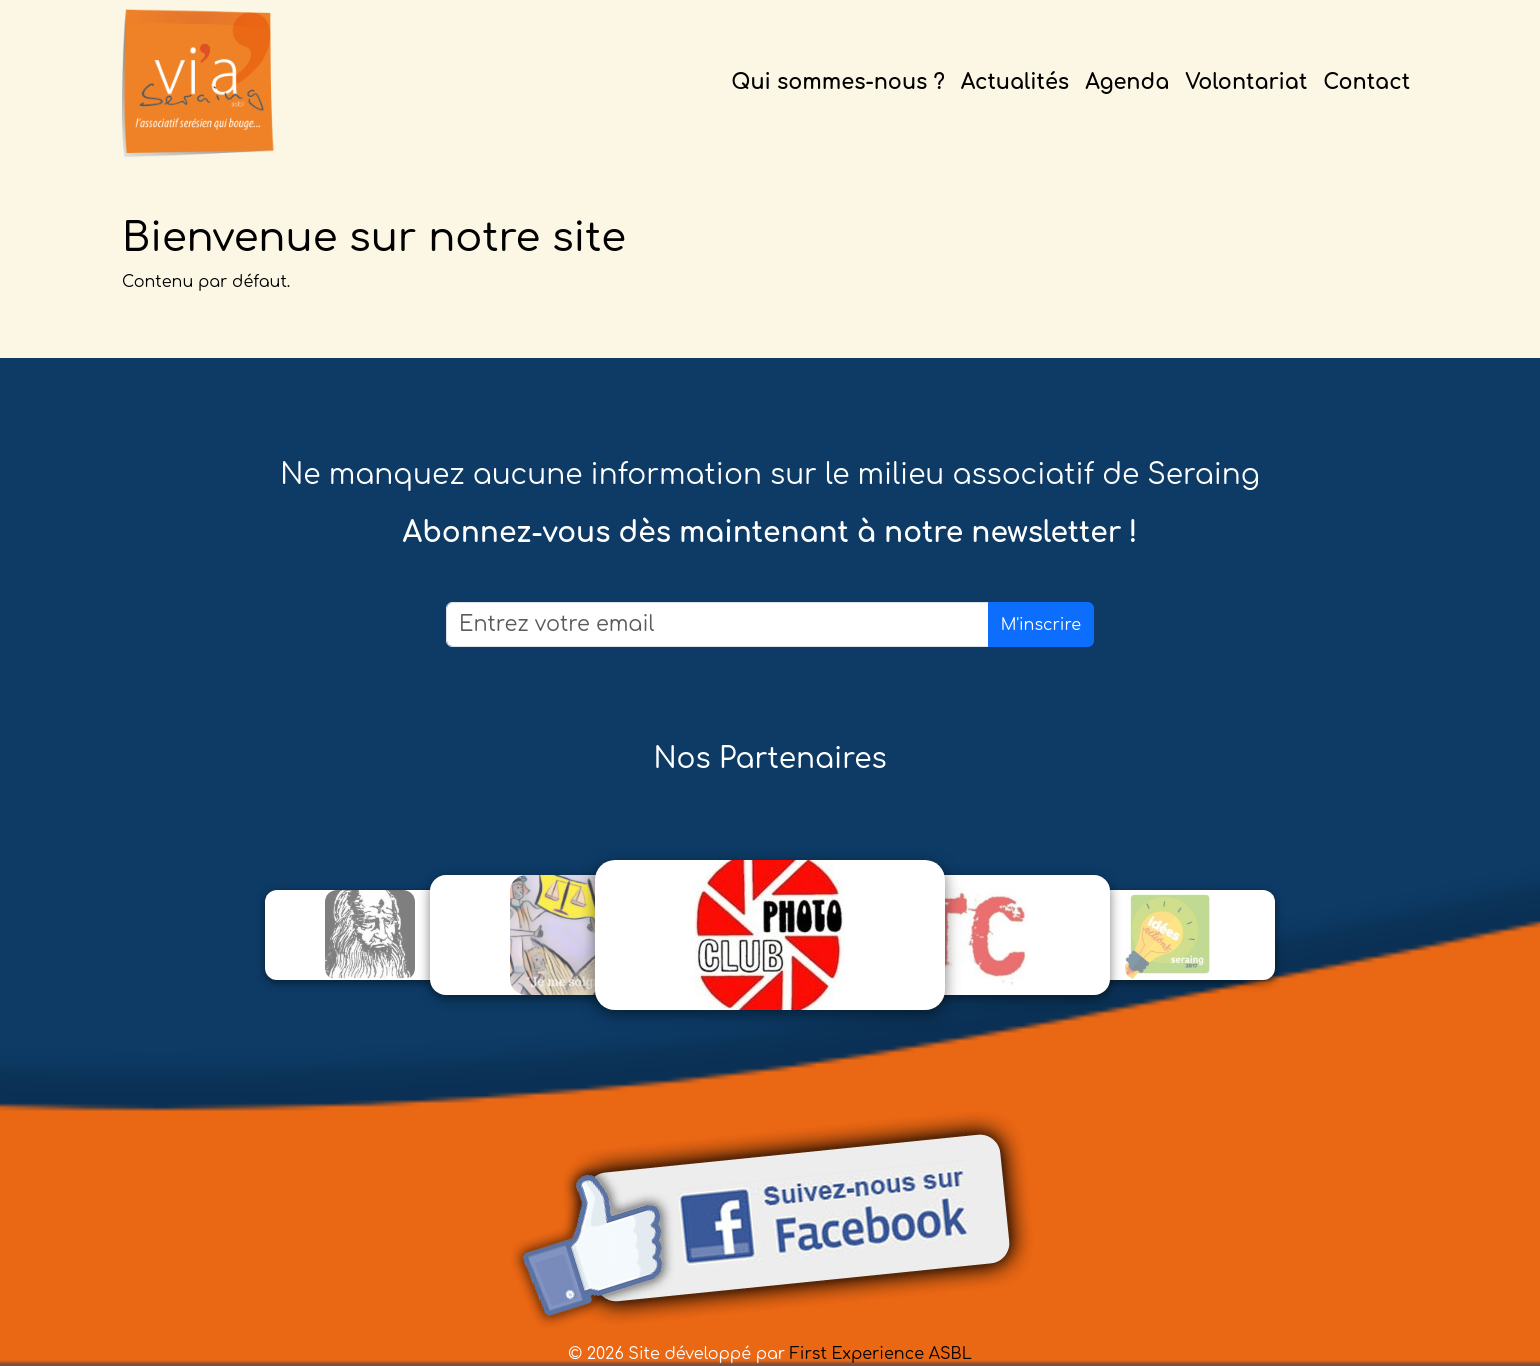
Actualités (1015, 82)
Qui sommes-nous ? (838, 82)
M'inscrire (1041, 625)
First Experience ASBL (881, 1354)
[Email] (717, 624)
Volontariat (1246, 82)
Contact (1366, 82)
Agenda (1127, 82)
